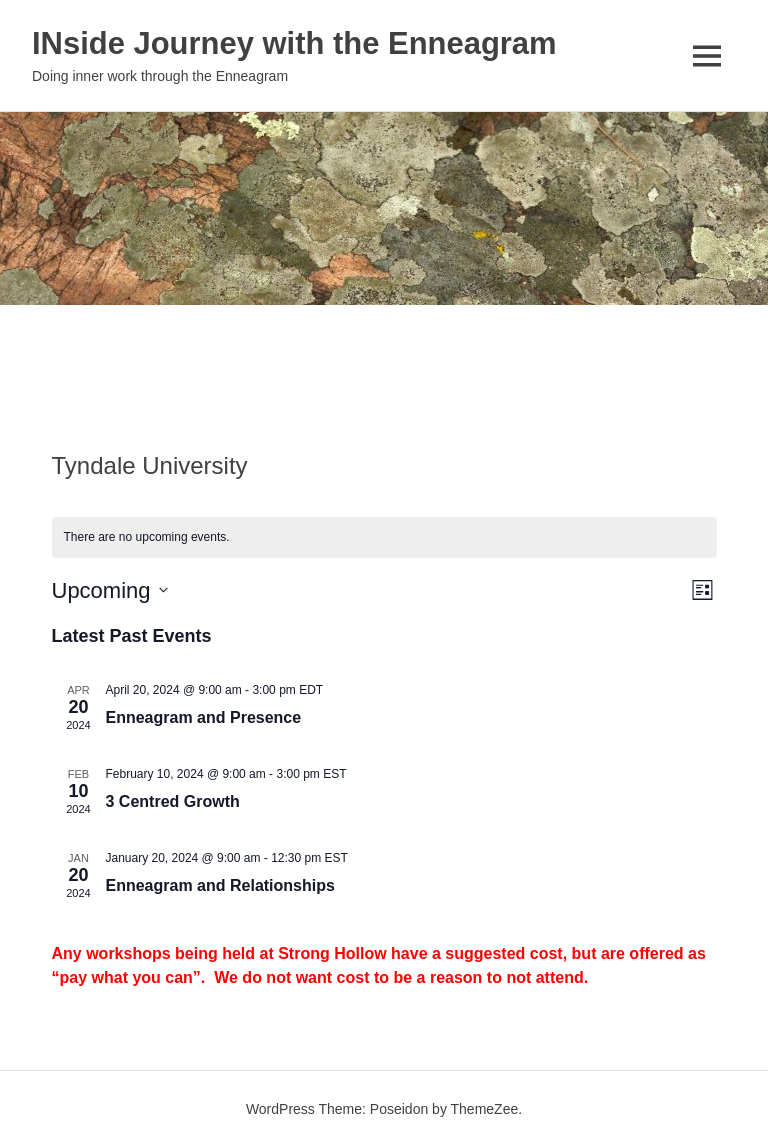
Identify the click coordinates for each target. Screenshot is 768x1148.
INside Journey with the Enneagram (328, 41)
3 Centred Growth (173, 801)
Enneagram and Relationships (220, 885)
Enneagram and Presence (204, 717)
